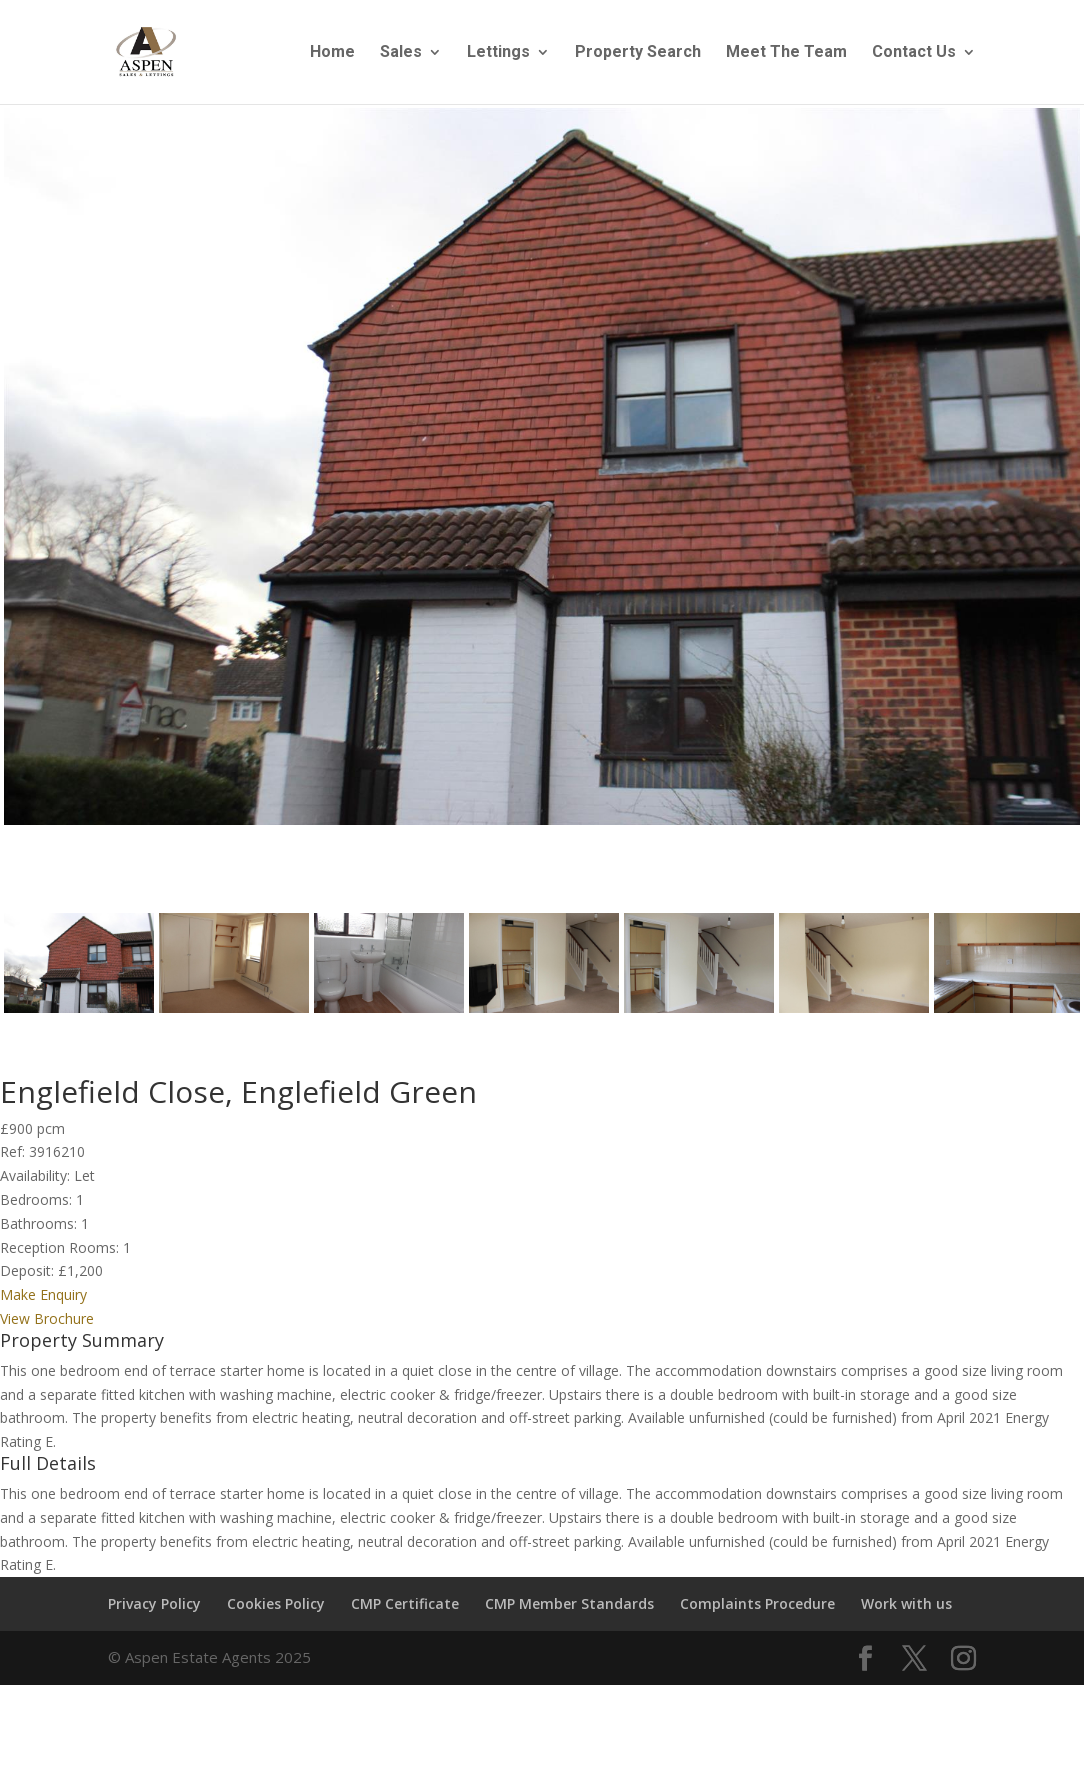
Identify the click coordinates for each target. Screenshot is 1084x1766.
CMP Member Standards (569, 1616)
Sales (401, 53)
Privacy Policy (154, 1616)
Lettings (498, 53)
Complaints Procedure (757, 1616)
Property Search (638, 53)
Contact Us (914, 53)
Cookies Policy (276, 1616)
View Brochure (47, 1330)
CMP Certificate (405, 1616)
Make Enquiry (43, 1307)
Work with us (906, 1616)
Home (332, 53)
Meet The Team (786, 53)
